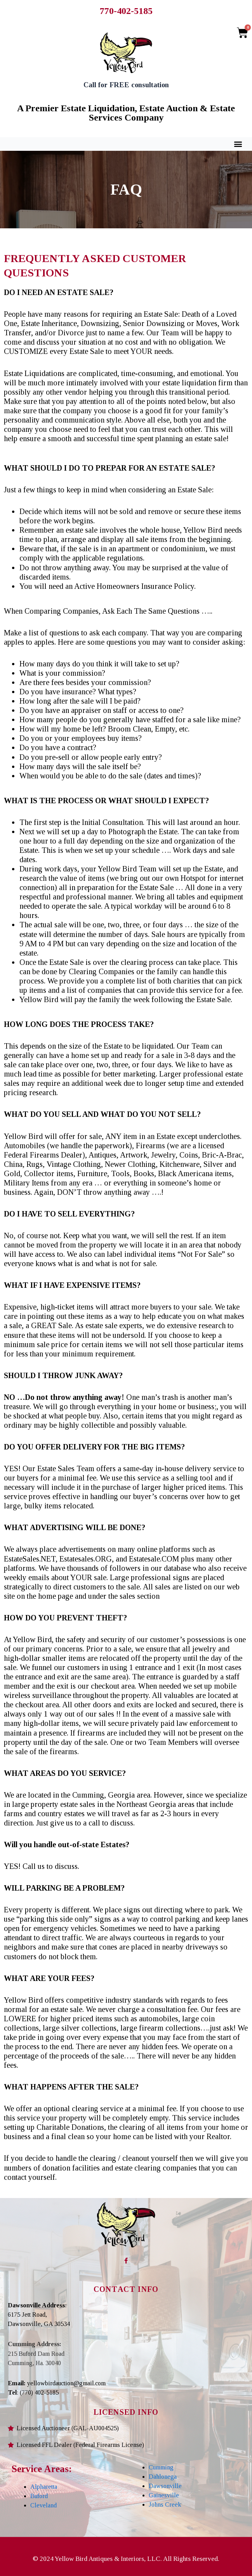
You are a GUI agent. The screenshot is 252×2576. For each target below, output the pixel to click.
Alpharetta (43, 2486)
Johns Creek (165, 2504)
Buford (39, 2496)
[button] (238, 143)
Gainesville (164, 2495)
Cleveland (43, 2505)
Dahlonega (163, 2476)
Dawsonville (165, 2486)
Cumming (161, 2467)
